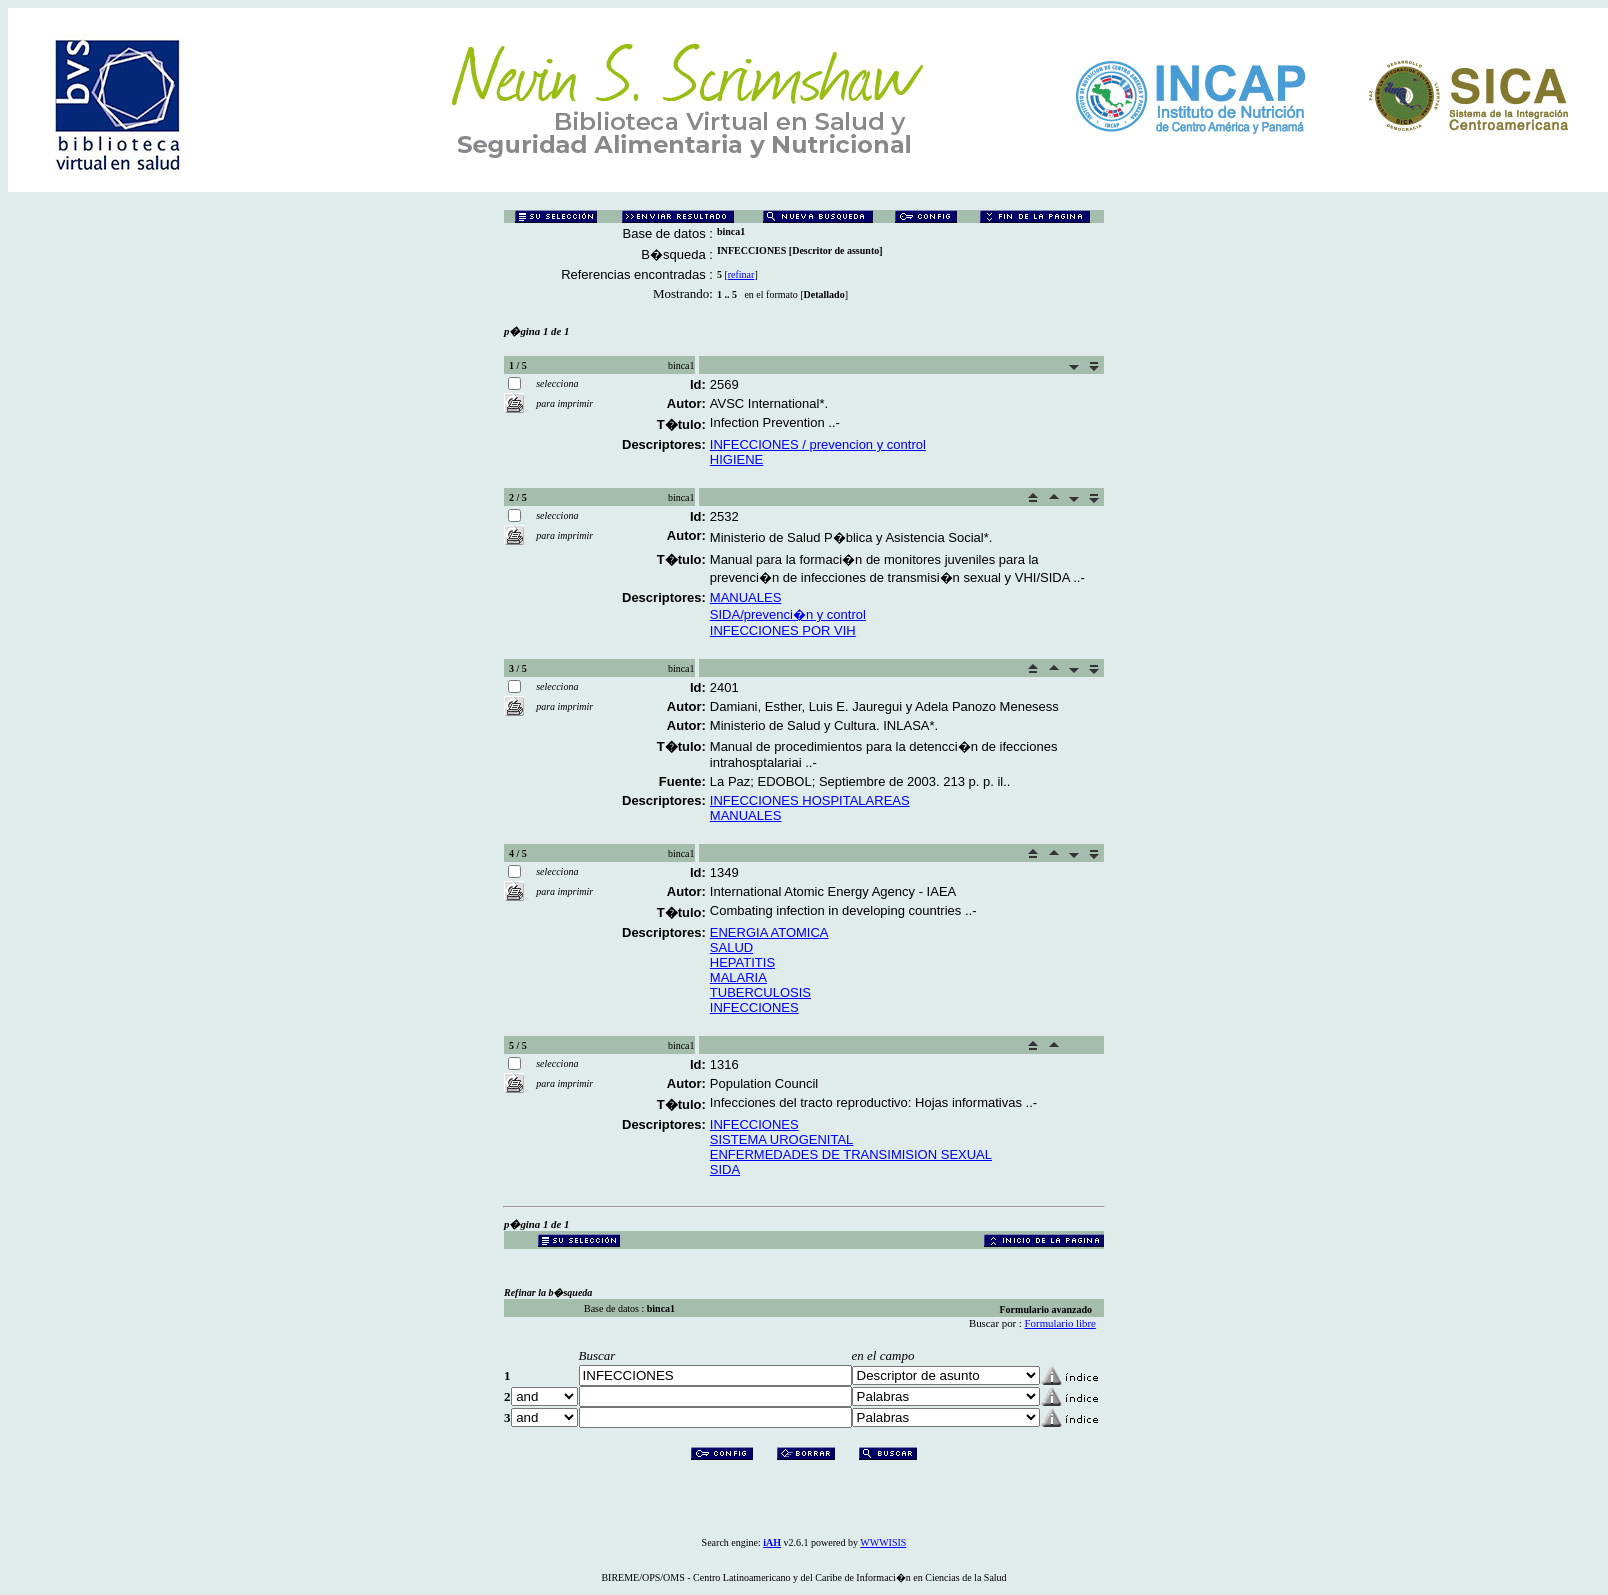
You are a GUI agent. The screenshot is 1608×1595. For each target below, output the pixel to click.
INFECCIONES (754, 1007)
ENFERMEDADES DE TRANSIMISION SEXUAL (851, 1154)
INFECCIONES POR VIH (783, 630)
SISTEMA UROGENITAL (782, 1139)
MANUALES (746, 597)
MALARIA (738, 977)
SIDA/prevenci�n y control (788, 614)
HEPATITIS (742, 962)
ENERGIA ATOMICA (769, 932)
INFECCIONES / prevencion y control (818, 444)
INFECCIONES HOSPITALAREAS (810, 800)
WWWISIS (883, 1542)
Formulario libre (1060, 1323)
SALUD (731, 947)
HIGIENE (736, 459)
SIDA (725, 1169)
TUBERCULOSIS (760, 992)
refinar (741, 274)
